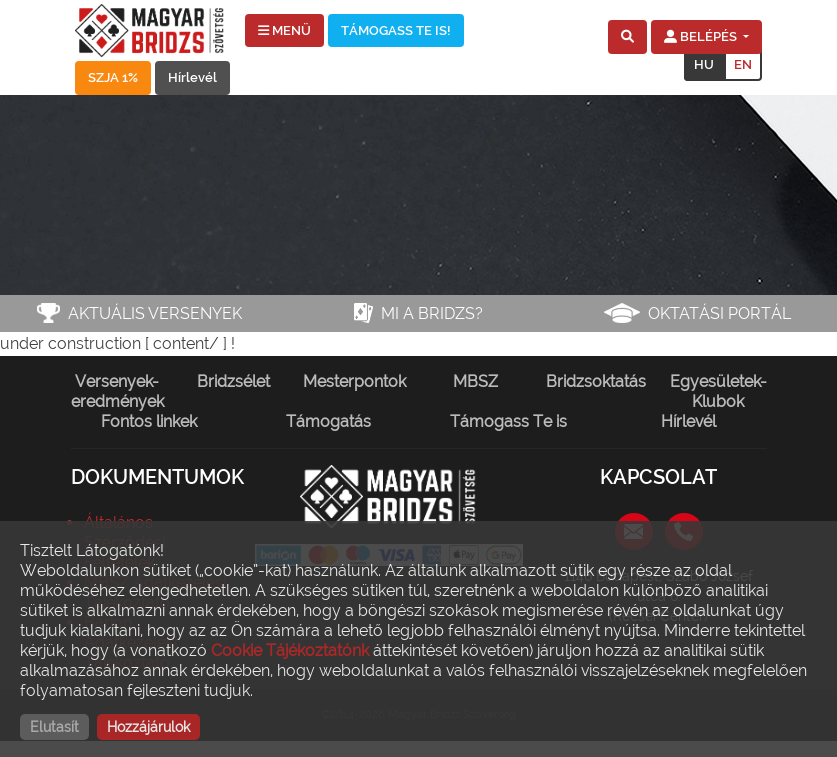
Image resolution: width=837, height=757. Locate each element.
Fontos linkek (149, 421)
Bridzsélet (233, 381)
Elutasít (54, 727)
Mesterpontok (354, 381)
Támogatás (328, 421)
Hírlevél (192, 77)
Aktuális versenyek (155, 313)
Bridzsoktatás (596, 381)
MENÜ (284, 30)
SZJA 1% (113, 77)
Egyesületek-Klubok (718, 391)
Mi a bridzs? (432, 313)
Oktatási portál (719, 313)
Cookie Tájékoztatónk (290, 650)
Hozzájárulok (148, 727)
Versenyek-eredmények (117, 391)
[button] (627, 37)
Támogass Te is (508, 421)
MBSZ (475, 381)
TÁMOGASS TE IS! (396, 30)
